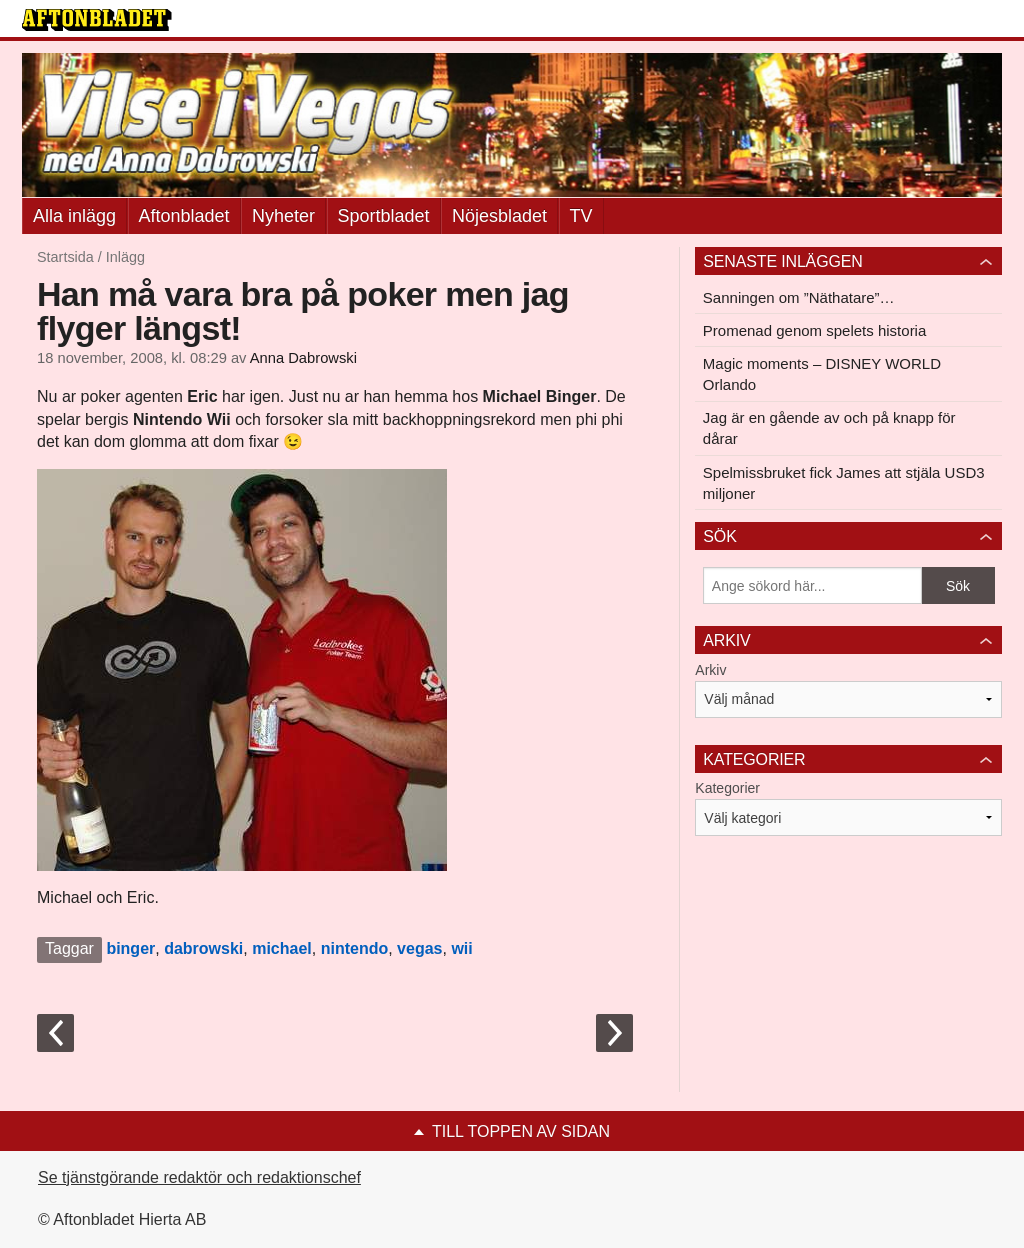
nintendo (355, 948)
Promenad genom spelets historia (814, 330)
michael (282, 948)
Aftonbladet (184, 216)
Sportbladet (384, 216)
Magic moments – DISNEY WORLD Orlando (822, 374)
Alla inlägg (74, 216)
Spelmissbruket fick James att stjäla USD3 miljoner (844, 483)
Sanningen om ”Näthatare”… (799, 297)
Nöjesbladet (499, 216)
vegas (419, 948)
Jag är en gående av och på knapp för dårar (829, 428)
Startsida (65, 257)
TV (581, 216)
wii (461, 948)
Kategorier (727, 788)
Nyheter (283, 216)
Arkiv (710, 670)
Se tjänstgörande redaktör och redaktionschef (199, 1177)
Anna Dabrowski (303, 358)
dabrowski (203, 948)
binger (130, 948)
